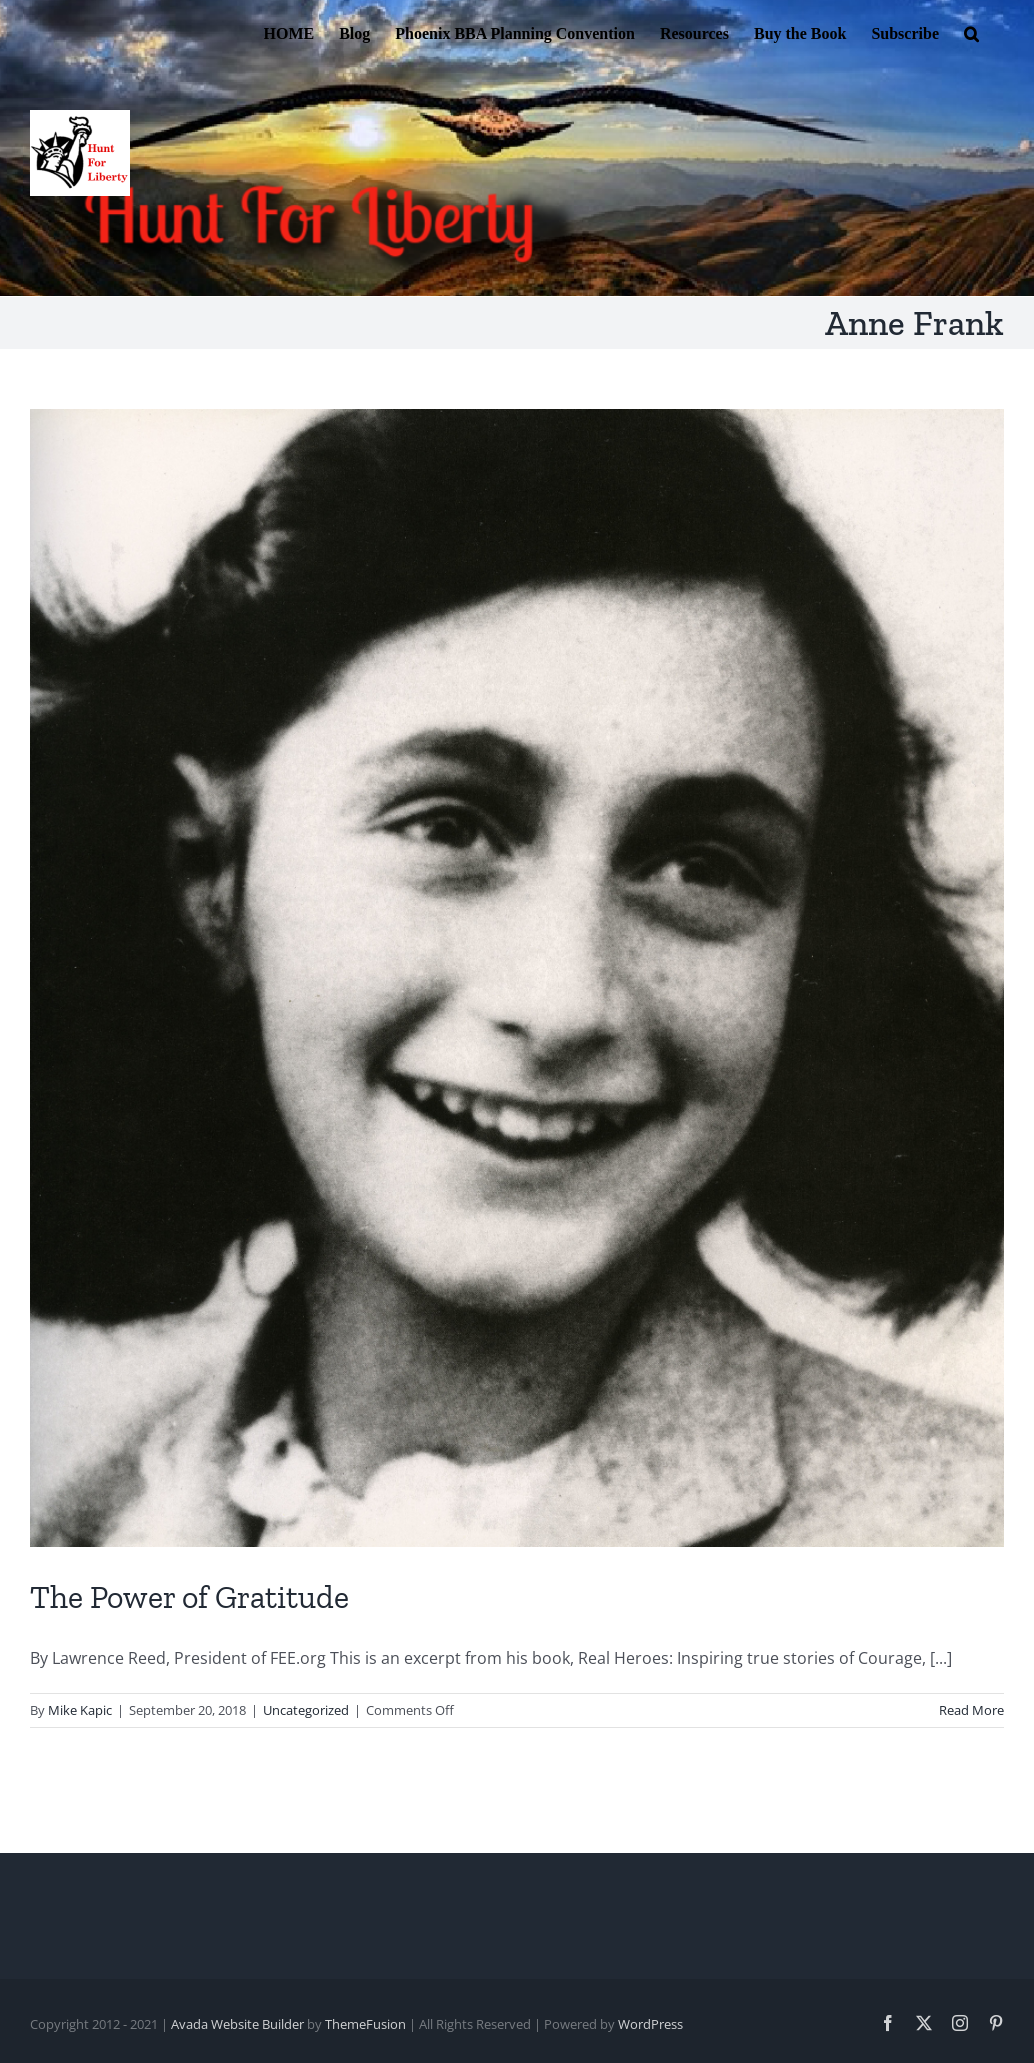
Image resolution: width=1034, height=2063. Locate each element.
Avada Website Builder (237, 2024)
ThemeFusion (365, 2024)
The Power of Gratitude (189, 1597)
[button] (971, 32)
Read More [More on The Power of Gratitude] (971, 1710)
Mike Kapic (80, 1710)
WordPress (650, 2024)
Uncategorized (306, 1710)
